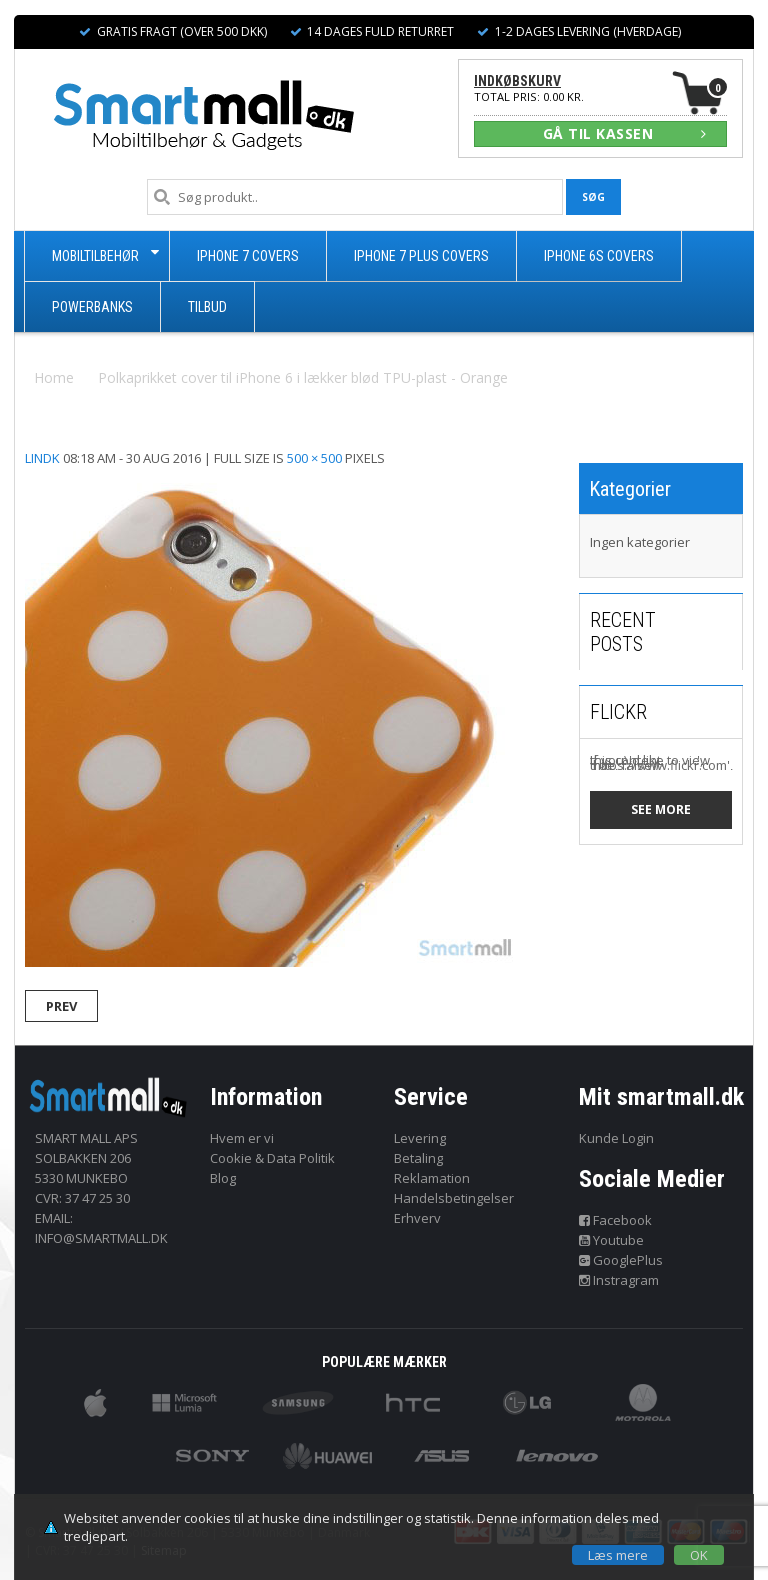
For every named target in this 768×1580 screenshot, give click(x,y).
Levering (420, 1138)
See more (661, 809)
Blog (223, 1178)
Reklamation (432, 1178)
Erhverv (417, 1218)
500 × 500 (314, 458)
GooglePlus (621, 1260)
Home (54, 377)
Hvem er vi (242, 1138)
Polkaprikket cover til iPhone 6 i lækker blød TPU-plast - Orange (303, 377)
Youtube (612, 1240)
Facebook (616, 1220)
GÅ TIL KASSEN (625, 133)
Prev (61, 1006)
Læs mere (618, 1555)
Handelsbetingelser (454, 1198)
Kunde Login (616, 1138)
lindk (42, 458)
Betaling (418, 1158)
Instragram (619, 1280)
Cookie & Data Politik (272, 1158)
